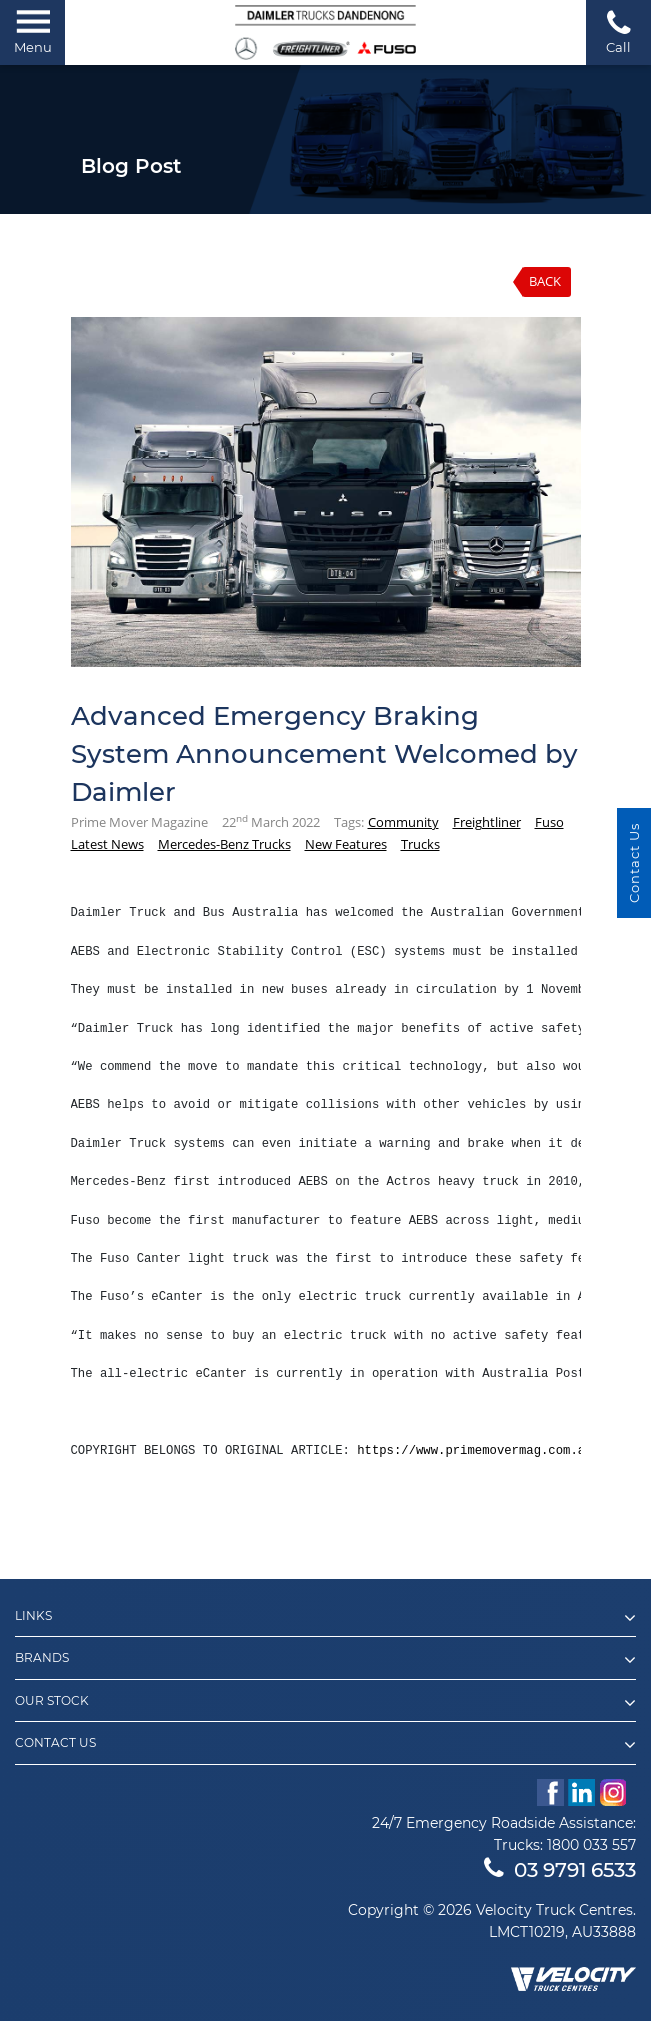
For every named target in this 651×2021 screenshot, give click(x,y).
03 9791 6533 (560, 1870)
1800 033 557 (591, 1845)
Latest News (107, 844)
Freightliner (487, 822)
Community (403, 822)
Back (545, 281)
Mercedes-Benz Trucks (224, 844)
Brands (325, 1660)
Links (325, 1618)
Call (618, 31)
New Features (346, 844)
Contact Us (325, 1745)
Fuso (549, 822)
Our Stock (325, 1703)
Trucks (420, 844)
